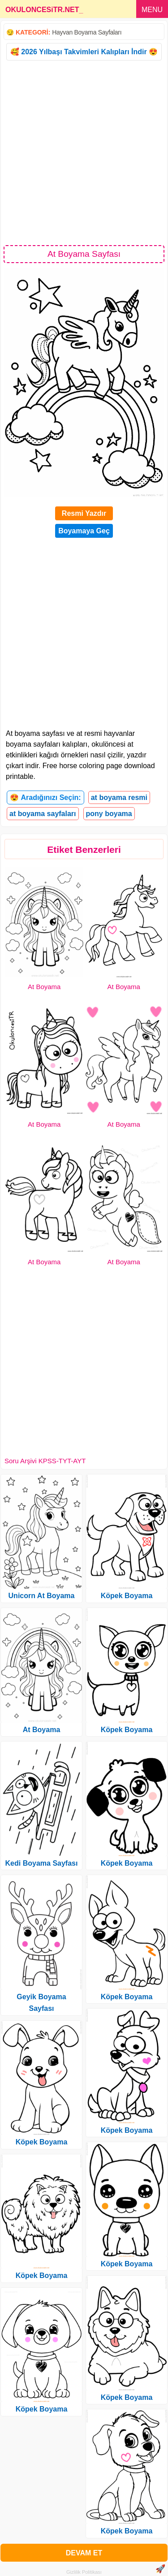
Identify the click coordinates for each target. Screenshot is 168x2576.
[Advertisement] (84, 152)
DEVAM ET (84, 2553)
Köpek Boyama (42, 2142)
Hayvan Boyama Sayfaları (86, 32)
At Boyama (44, 986)
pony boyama (109, 813)
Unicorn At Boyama (42, 1595)
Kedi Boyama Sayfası (41, 1863)
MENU (152, 9)
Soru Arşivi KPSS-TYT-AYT (45, 1461)
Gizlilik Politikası (84, 2572)
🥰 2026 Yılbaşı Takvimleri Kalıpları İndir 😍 (84, 52)
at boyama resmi (119, 797)
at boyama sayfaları (42, 813)
